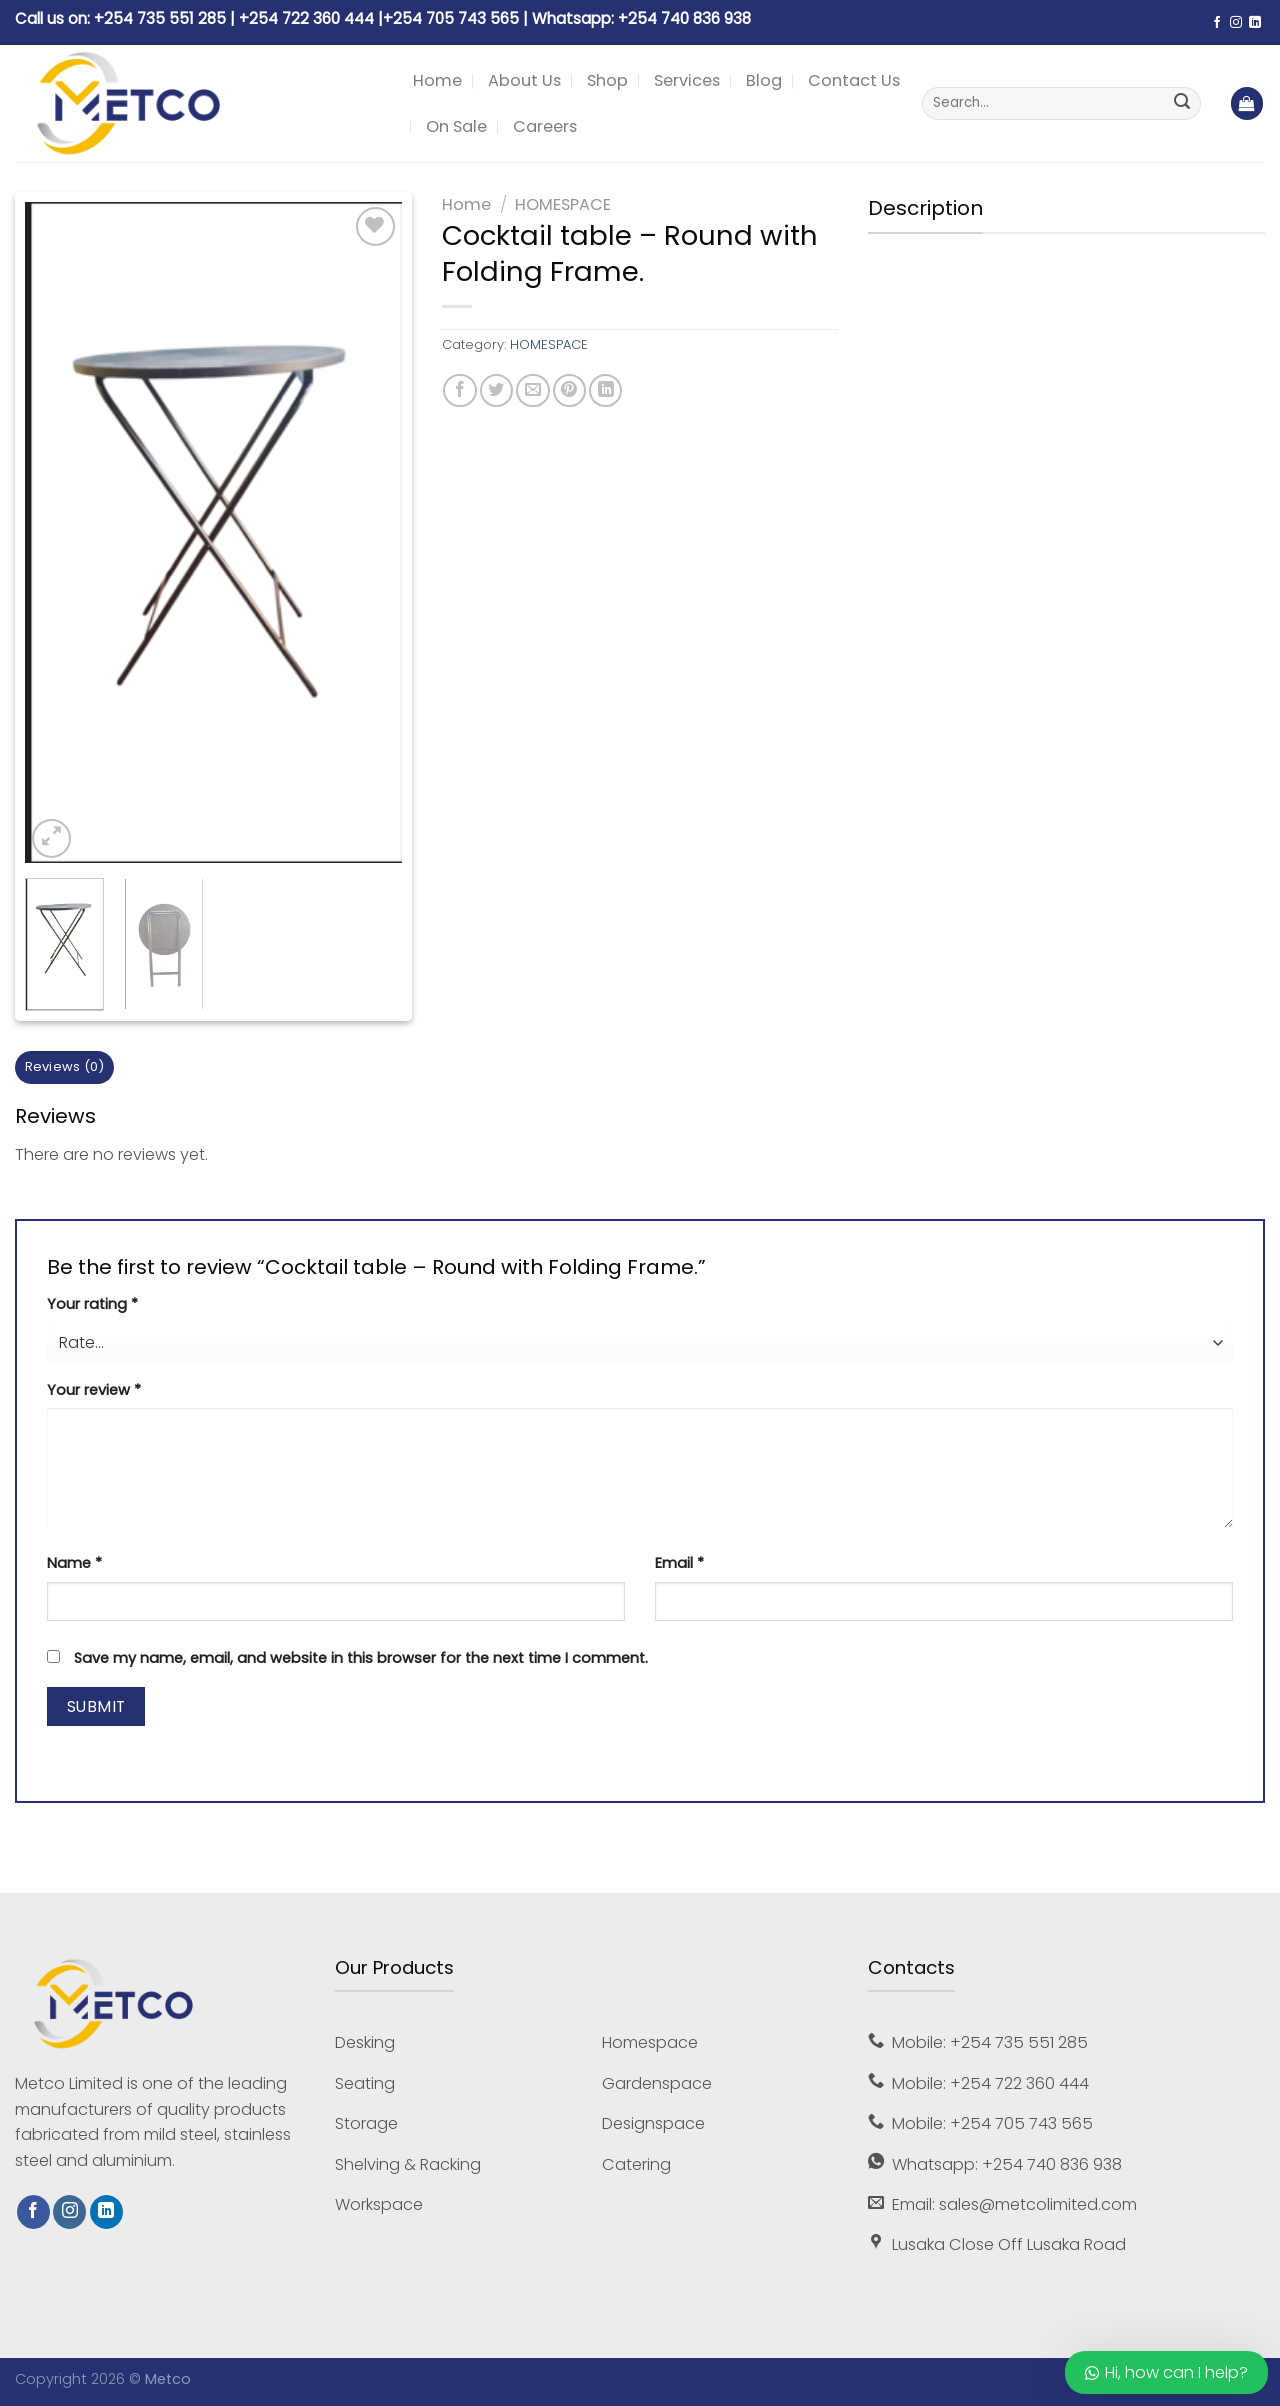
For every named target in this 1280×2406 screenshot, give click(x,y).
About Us (524, 80)
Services (687, 80)
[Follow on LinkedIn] (1255, 23)
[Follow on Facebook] (1217, 23)
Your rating (92, 1304)
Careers (545, 126)
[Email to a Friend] (532, 390)
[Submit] (1182, 104)
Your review (94, 1390)
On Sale (456, 126)
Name (74, 1563)
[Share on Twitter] (496, 390)
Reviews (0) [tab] (65, 1066)
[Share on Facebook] (459, 390)
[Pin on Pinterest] (569, 390)
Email (679, 1563)
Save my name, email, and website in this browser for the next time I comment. (361, 1658)
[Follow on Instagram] (1236, 23)
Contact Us (854, 80)
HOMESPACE (563, 204)
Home (437, 80)
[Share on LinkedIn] (605, 390)
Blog (764, 80)
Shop (607, 80)
